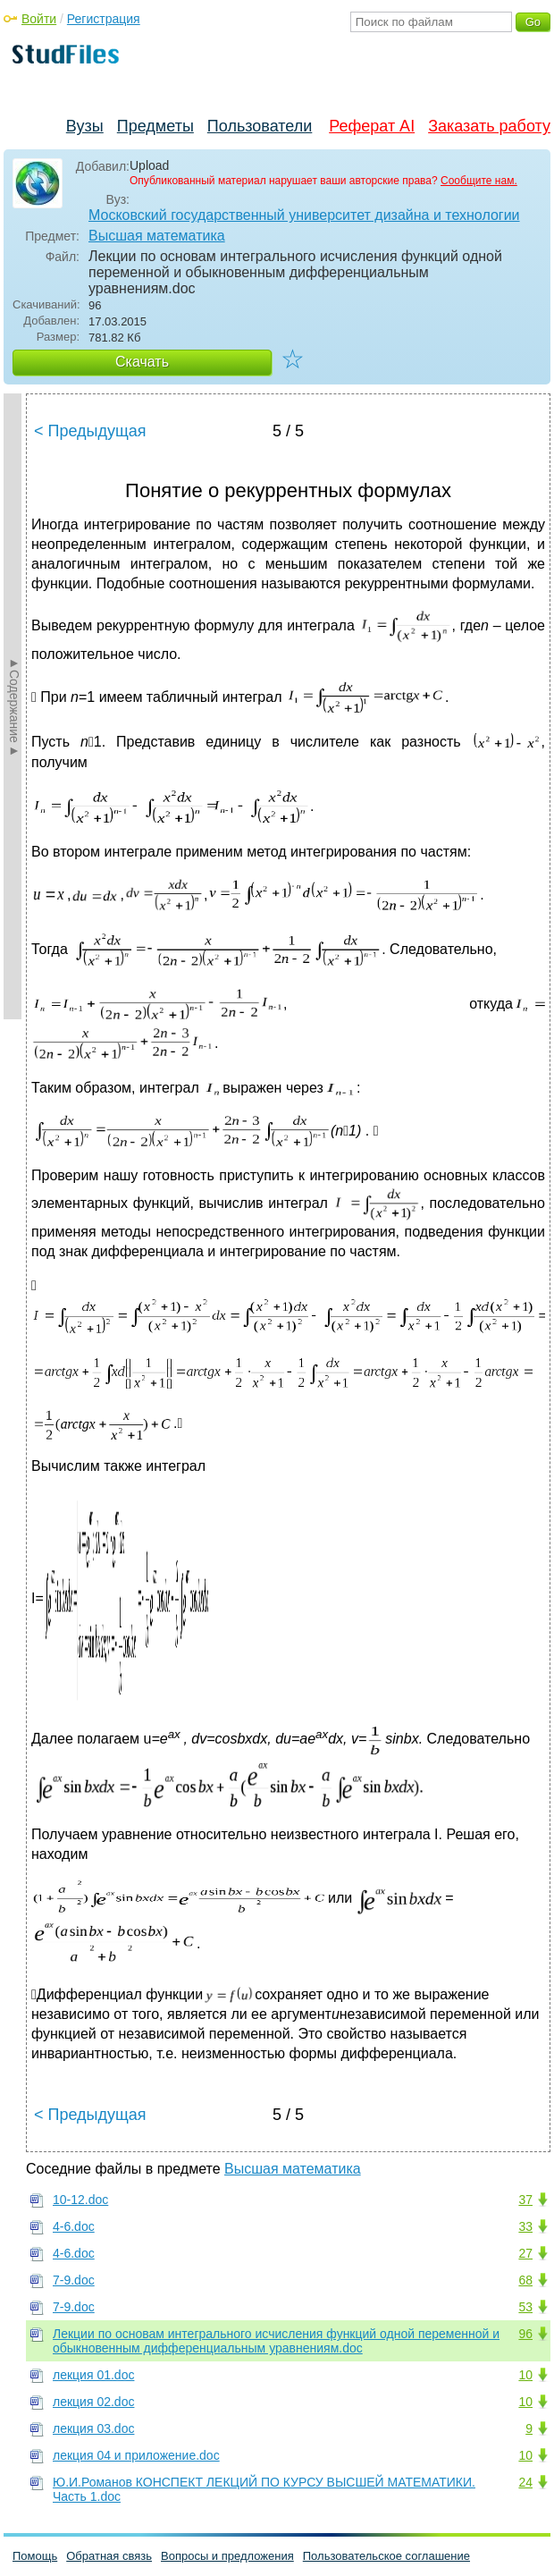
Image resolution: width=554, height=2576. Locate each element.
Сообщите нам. (479, 180)
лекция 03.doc (93, 2428)
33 (525, 2226)
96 (525, 2334)
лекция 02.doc (93, 2401)
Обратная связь (109, 2556)
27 (525, 2253)
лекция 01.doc (93, 2375)
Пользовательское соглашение (386, 2556)
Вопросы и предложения (227, 2556)
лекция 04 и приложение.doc (136, 2455)
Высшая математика (156, 235)
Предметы (155, 126)
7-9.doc (74, 2280)
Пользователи (259, 126)
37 (525, 2199)
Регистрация (103, 19)
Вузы (85, 126)
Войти (38, 19)
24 (525, 2482)
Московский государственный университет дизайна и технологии (304, 215)
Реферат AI (372, 126)
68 (525, 2280)
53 (525, 2307)
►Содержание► (14, 706)
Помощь (35, 2556)
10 (525, 2375)
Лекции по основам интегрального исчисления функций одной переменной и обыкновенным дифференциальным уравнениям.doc (276, 2341)
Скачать (142, 361)
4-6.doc (74, 2226)
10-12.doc (80, 2199)
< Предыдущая (90, 431)
